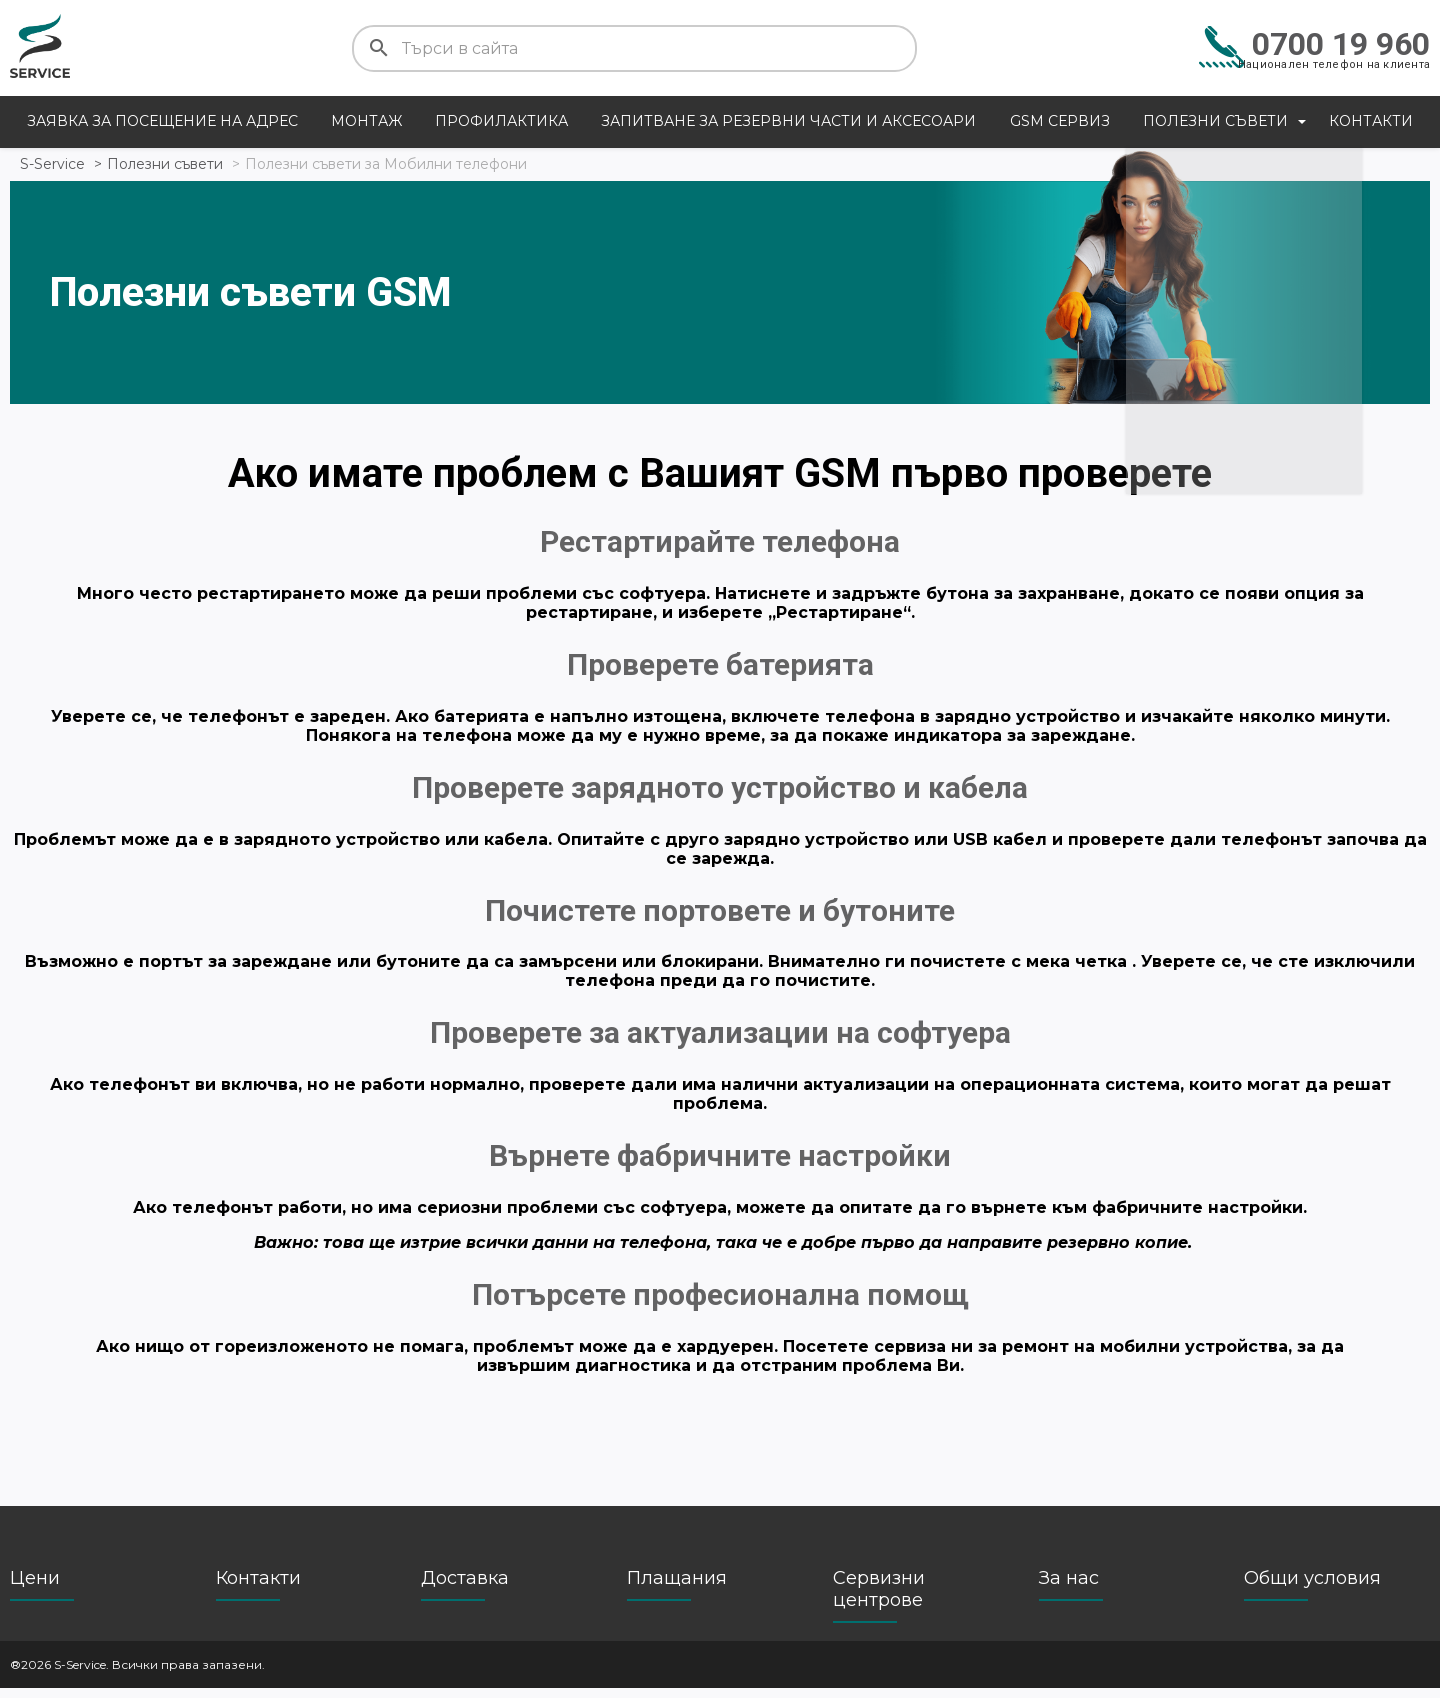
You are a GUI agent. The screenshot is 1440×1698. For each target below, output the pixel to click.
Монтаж (366, 121)
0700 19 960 (1341, 44)
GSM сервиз (1060, 121)
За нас (1069, 1588)
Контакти (1371, 121)
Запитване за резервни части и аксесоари (788, 121)
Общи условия (1312, 1588)
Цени (35, 1588)
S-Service (52, 164)
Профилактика (501, 121)
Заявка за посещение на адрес (162, 121)
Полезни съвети (1215, 121)
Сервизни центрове (879, 1599)
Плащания (677, 1588)
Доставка (465, 1588)
